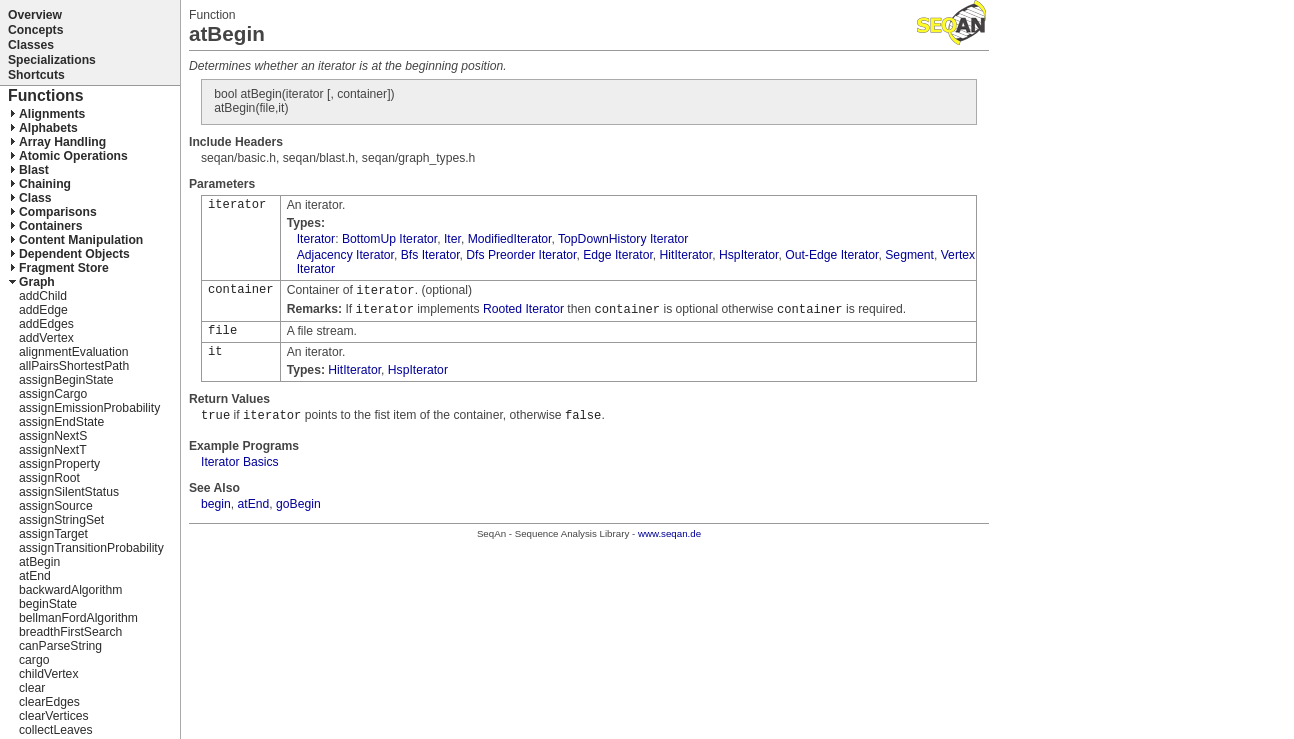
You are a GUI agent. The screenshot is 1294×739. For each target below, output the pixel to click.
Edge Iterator (618, 255)
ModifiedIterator (510, 239)
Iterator (316, 239)
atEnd (254, 504)
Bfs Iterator (430, 255)
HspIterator (748, 255)
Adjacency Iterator (345, 255)
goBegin (298, 504)
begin (216, 504)
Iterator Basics (240, 462)
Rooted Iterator (523, 309)
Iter (452, 239)
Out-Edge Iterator (831, 255)
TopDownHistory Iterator (623, 239)
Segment (909, 255)
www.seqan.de (669, 533)
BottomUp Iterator (389, 239)
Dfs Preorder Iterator (521, 255)
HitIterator (686, 255)
